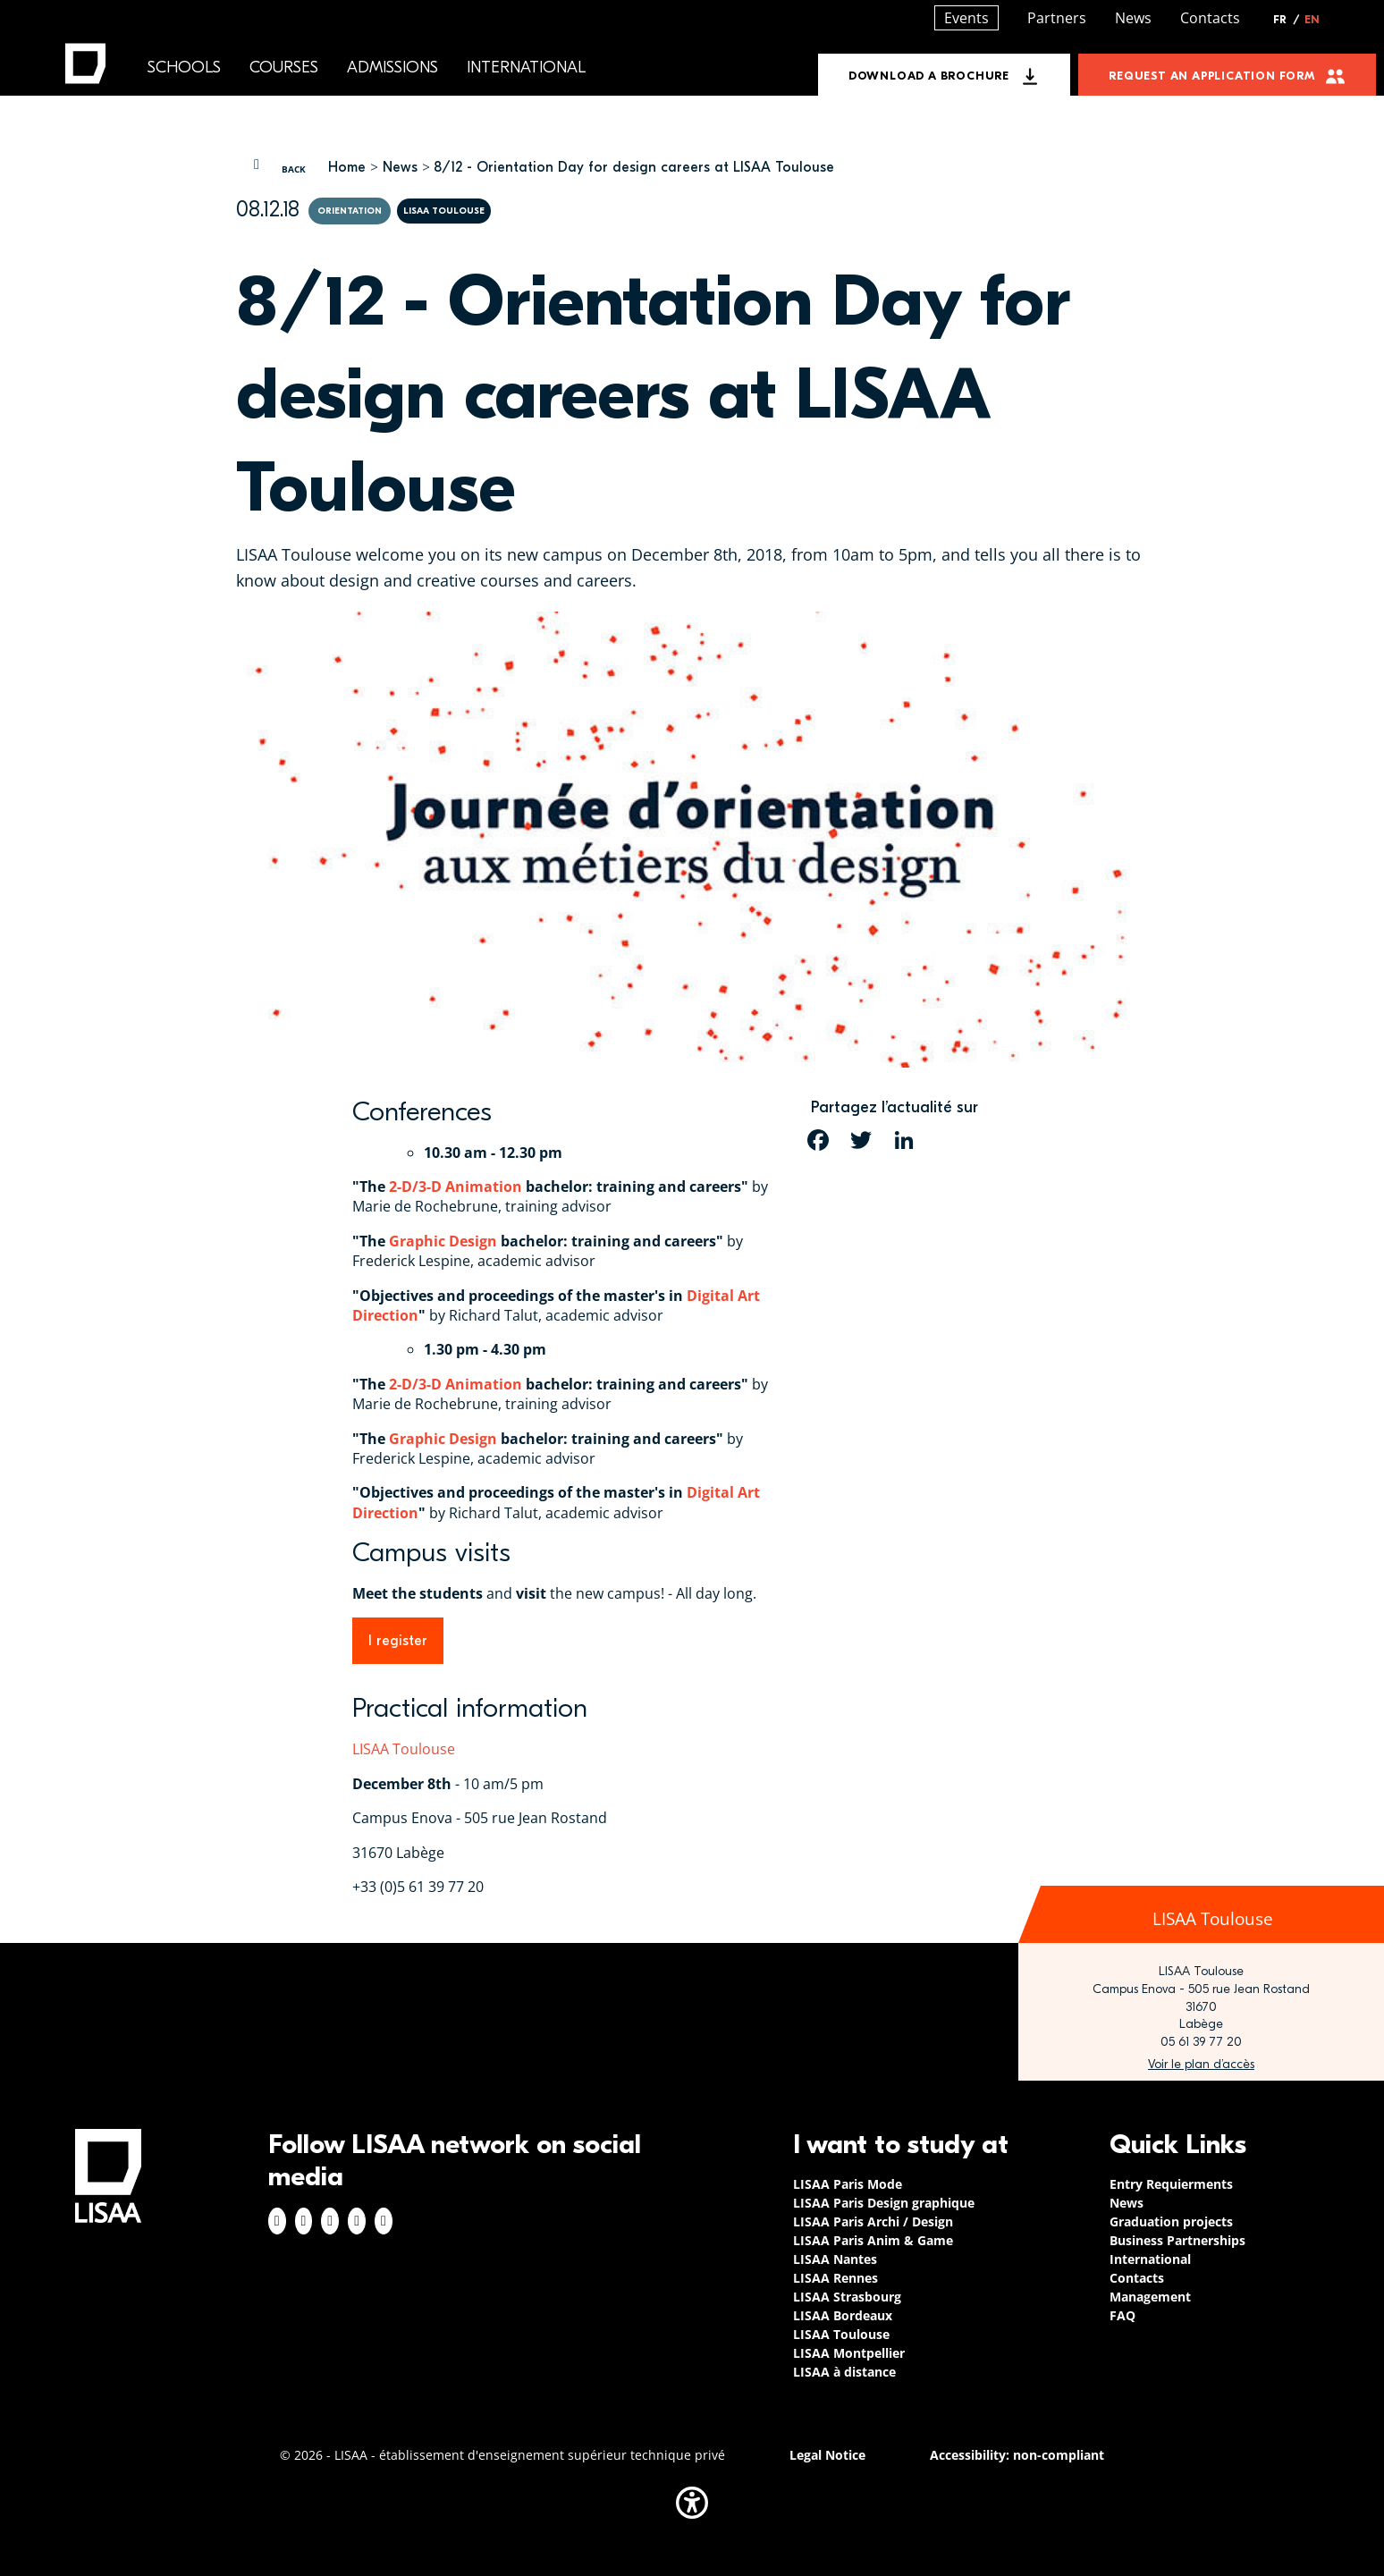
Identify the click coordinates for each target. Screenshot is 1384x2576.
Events (966, 18)
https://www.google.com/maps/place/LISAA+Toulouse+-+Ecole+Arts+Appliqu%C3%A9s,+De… (1201, 2064)
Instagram (304, 2221)
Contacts (1210, 18)
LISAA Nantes (835, 2259)
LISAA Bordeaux (842, 2315)
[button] (692, 2502)
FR (1286, 19)
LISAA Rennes (835, 2277)
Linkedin (330, 2221)
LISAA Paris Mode (847, 2183)
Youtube (383, 2221)
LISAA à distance (844, 2371)
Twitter (357, 2221)
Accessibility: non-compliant (1017, 2454)
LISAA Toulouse (403, 1749)
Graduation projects (1171, 2221)
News (400, 167)
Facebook (277, 2221)
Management (1150, 2296)
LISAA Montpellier (849, 2352)
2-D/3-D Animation (455, 1186)
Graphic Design (443, 1241)
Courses (283, 67)
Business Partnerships (1177, 2240)
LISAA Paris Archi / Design (873, 2221)
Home (347, 167)
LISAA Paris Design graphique (884, 2202)
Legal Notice (827, 2454)
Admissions (392, 67)
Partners (1056, 18)
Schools (184, 67)
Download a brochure (928, 75)
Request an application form (1212, 75)
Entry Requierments (1171, 2183)
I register (397, 1641)
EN (1312, 19)
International (526, 67)
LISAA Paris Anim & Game (873, 2240)
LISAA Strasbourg (847, 2296)
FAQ (1122, 2315)
